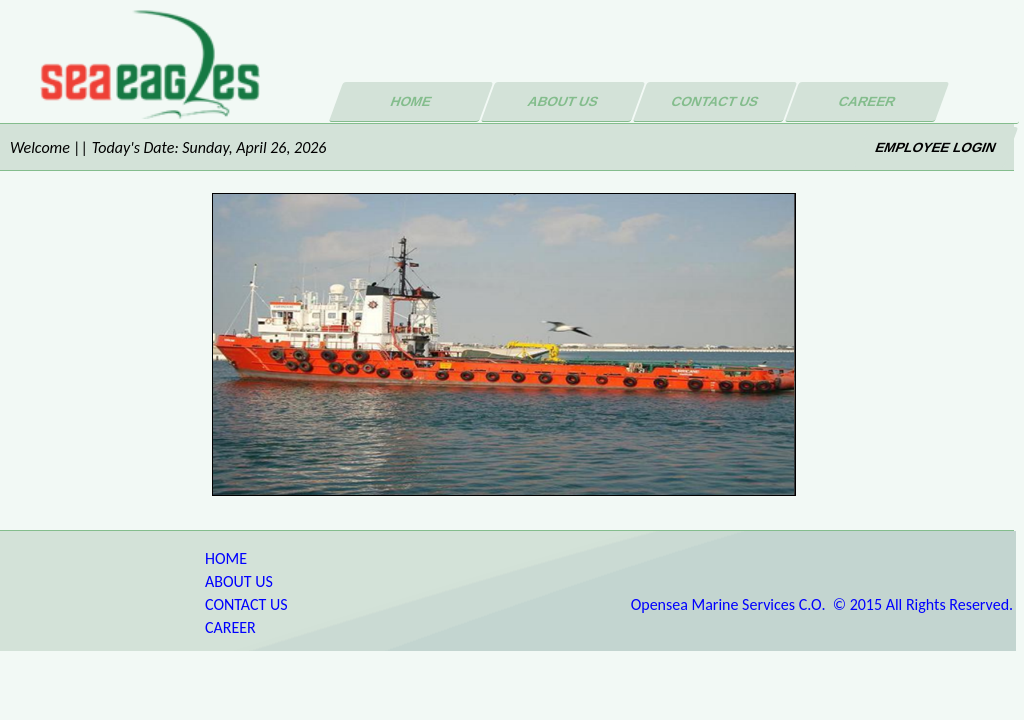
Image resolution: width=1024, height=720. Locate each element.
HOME (226, 558)
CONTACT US (246, 604)
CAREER (230, 627)
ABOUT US (239, 581)
